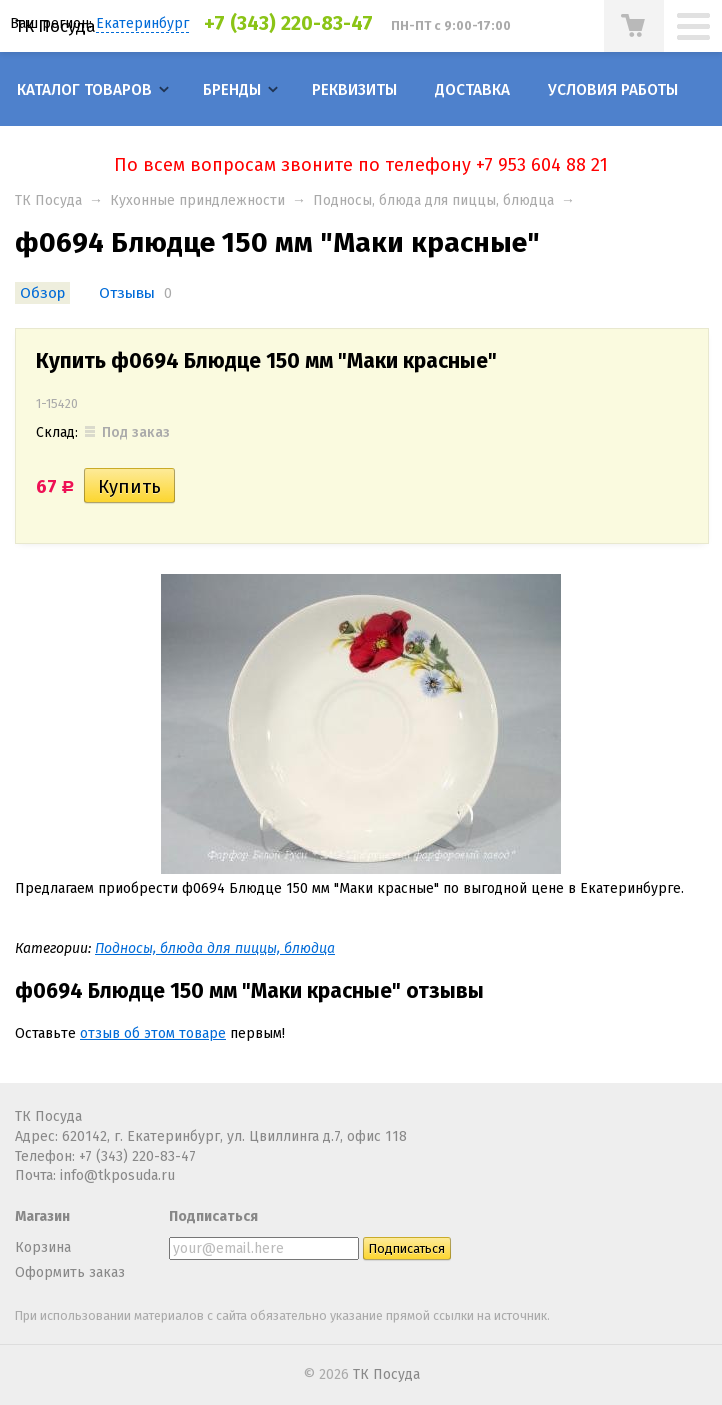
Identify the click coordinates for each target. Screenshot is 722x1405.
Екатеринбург (142, 23)
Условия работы (613, 90)
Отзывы (127, 293)
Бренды (232, 90)
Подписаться (213, 1216)
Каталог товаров (84, 90)
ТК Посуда (55, 26)
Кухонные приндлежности (197, 200)
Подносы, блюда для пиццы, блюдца (433, 200)
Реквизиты (354, 90)
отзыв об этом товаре (153, 1033)
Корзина (43, 1247)
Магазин (42, 1216)
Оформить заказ (70, 1272)
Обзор (42, 293)
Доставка (472, 90)
